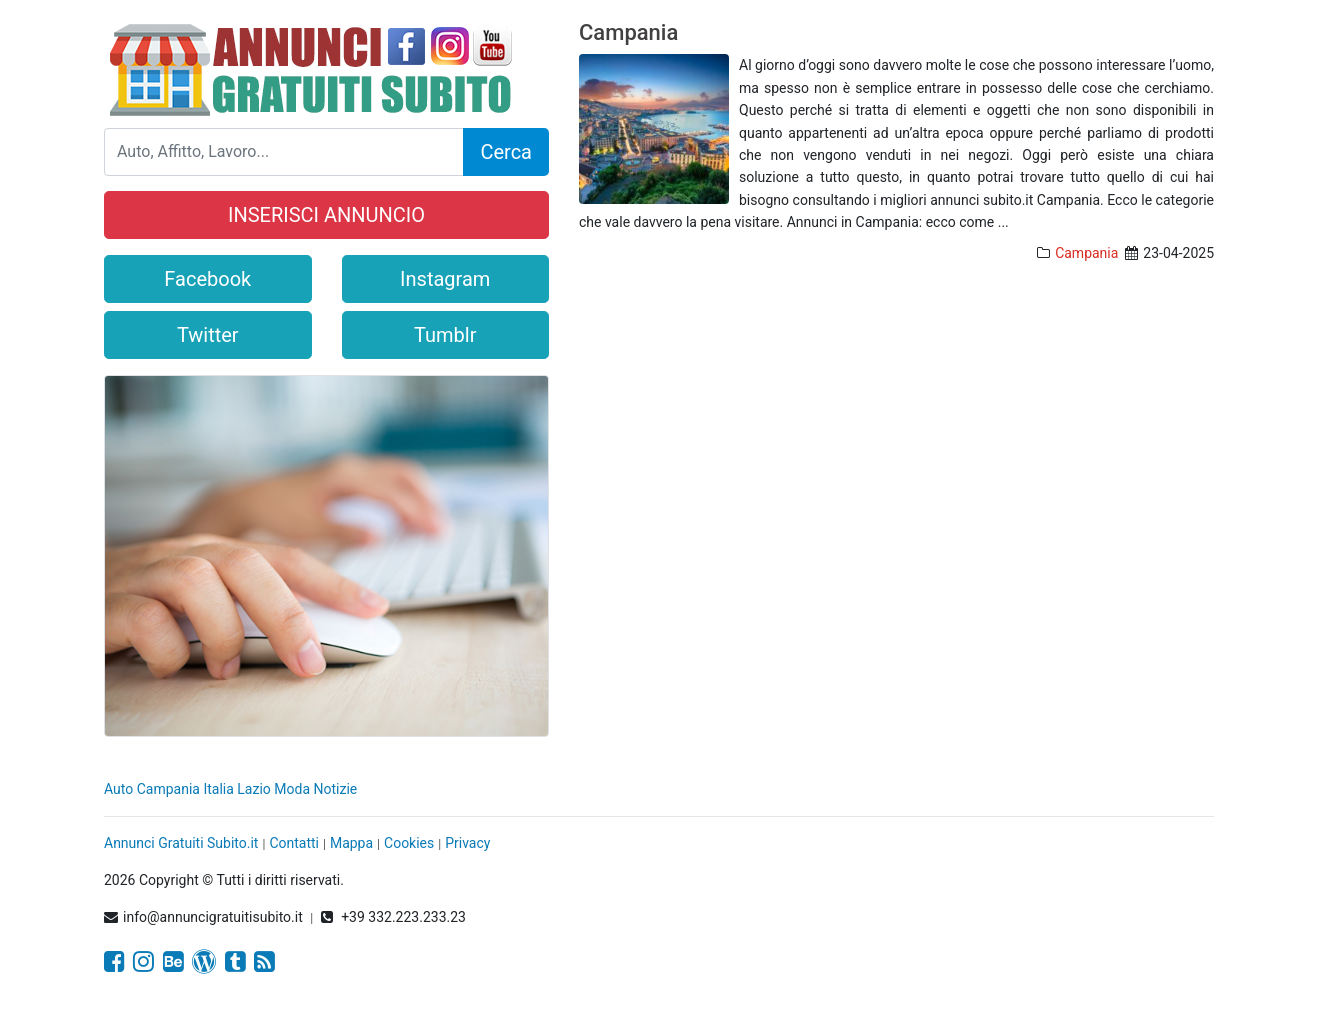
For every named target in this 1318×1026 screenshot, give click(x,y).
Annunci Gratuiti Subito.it (181, 843)
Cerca (506, 152)
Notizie (336, 789)
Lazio (254, 789)
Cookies (409, 843)
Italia (218, 789)
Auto (118, 789)
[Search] (284, 152)
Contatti (294, 843)
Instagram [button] (445, 279)
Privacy (467, 843)
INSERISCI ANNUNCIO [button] (326, 215)
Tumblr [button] (445, 335)
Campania (628, 32)
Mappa (351, 843)
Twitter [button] (208, 335)
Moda (292, 789)
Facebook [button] (207, 279)
